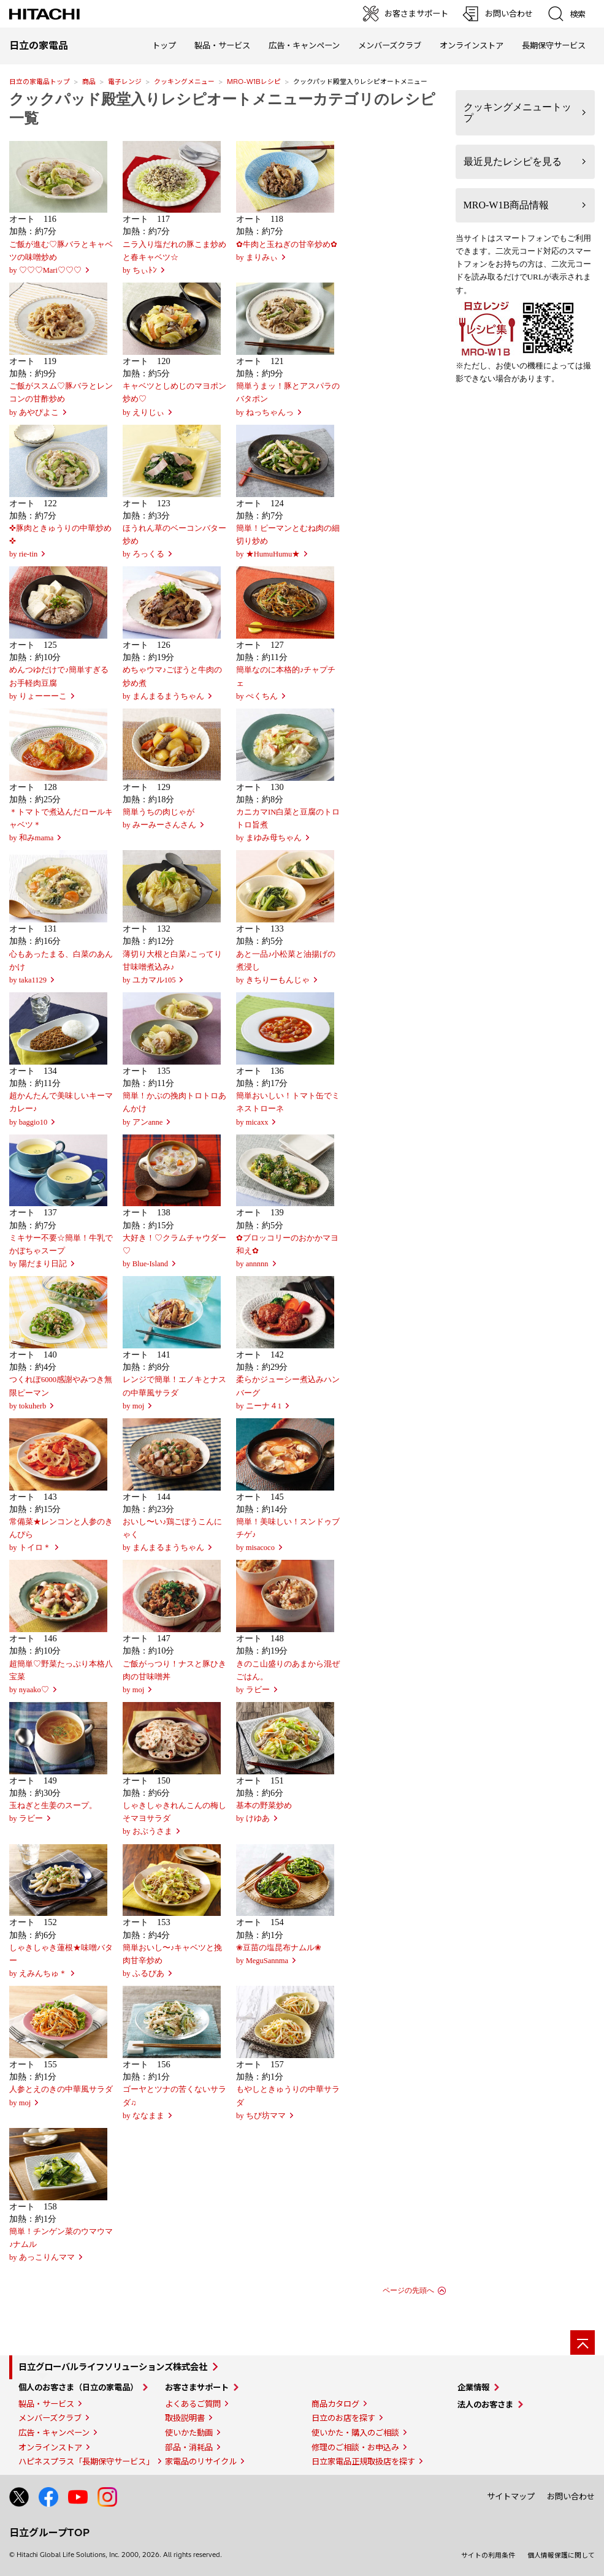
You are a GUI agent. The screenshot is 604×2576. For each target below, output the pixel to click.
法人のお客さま (485, 2404)
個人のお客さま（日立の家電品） (78, 2387)
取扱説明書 (185, 2418)
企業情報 (473, 2387)
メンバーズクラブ (389, 45)
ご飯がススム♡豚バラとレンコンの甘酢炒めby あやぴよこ (61, 399)
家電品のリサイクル (201, 2461)
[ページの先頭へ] (582, 2342)
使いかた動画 (189, 2432)
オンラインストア (471, 45)
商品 (89, 81)
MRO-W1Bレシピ (254, 81)
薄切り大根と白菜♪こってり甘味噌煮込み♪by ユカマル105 (172, 967)
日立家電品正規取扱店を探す (363, 2461)
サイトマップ (511, 2496)
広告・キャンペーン (54, 2432)
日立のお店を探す (343, 2418)
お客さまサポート (197, 2387)
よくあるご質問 (193, 2404)
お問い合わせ (571, 2496)
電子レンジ (125, 81)
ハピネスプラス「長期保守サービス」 (86, 2461)
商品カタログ (335, 2404)
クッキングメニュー (184, 81)
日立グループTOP (49, 2532)
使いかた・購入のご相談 (355, 2432)
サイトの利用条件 (488, 2555)
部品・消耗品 (189, 2447)
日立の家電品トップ (39, 81)
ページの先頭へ (408, 2290)
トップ (164, 45)
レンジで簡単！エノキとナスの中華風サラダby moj (174, 1392)
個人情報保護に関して (561, 2555)
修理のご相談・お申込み (355, 2447)
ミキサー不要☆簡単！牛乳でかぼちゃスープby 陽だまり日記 (61, 1251)
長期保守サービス (554, 45)
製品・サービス (46, 2404)
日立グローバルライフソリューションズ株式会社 (112, 2367)
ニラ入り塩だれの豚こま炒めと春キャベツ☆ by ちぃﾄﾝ (174, 257)
